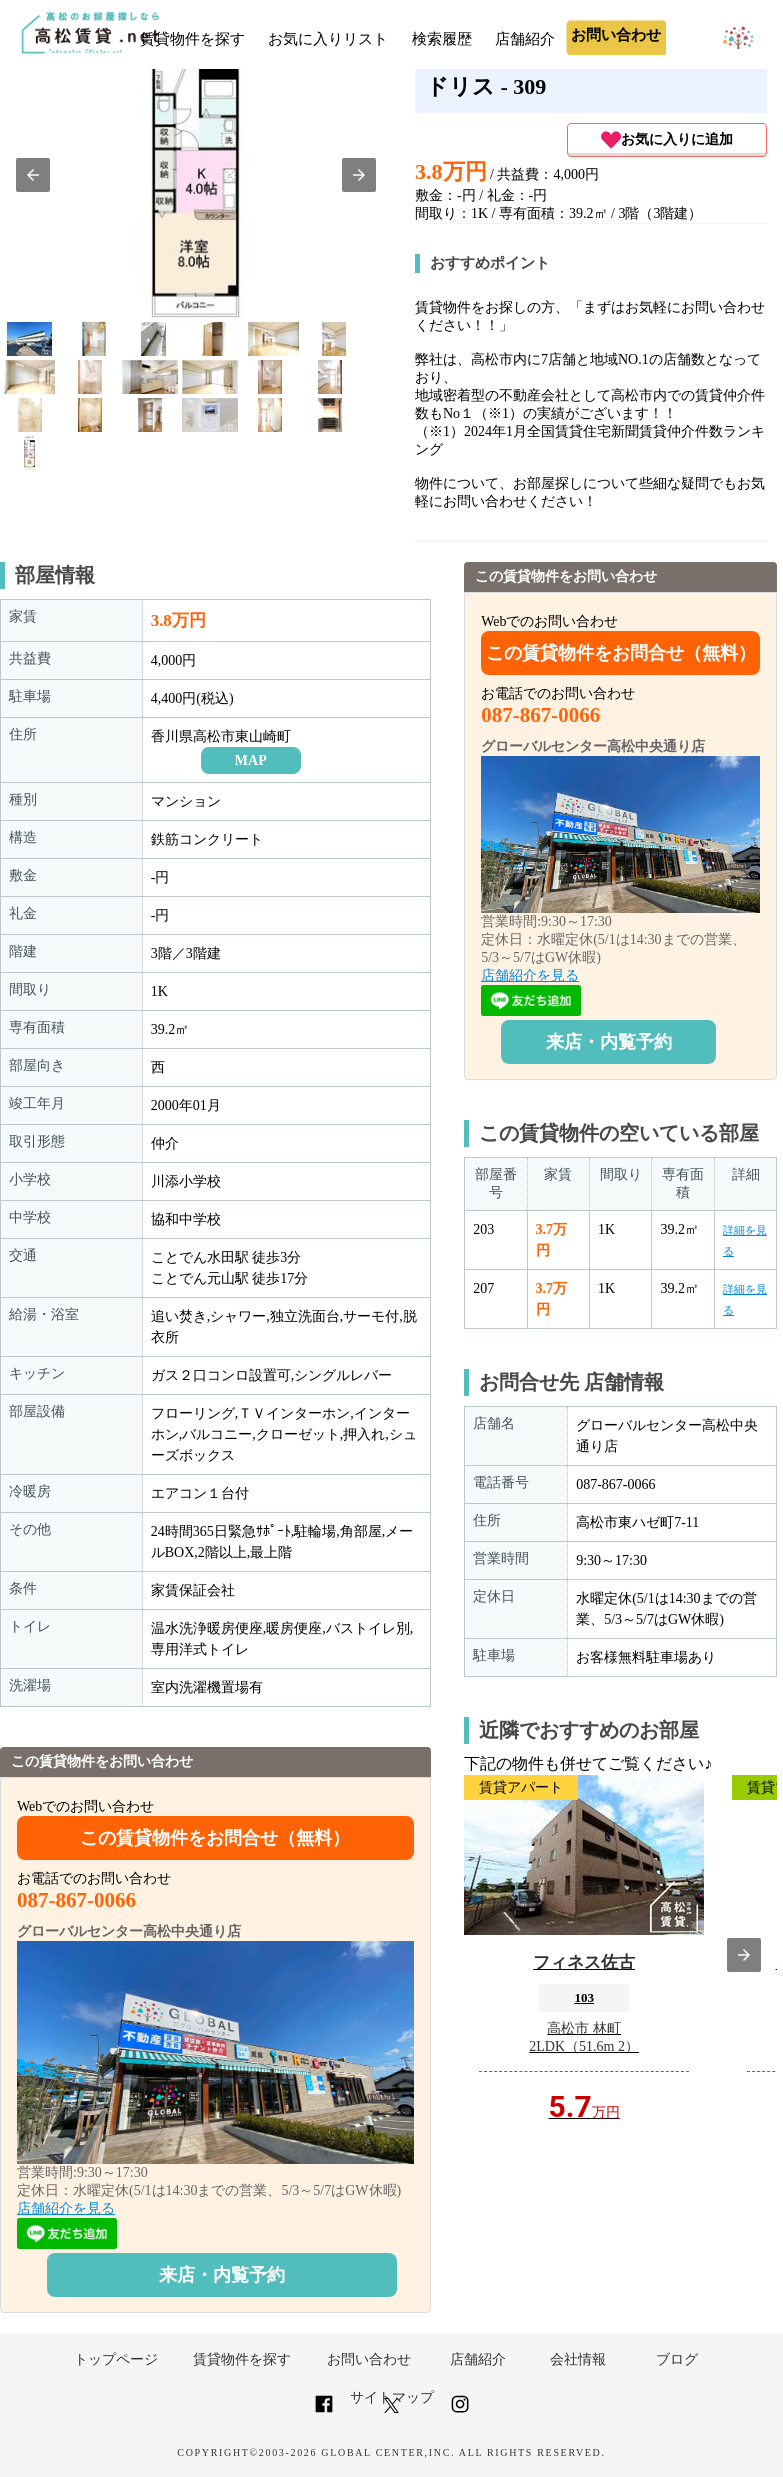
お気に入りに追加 (667, 140)
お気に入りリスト (328, 39)
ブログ (677, 2359)
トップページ (116, 2359)
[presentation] (744, 1955)
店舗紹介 (525, 39)
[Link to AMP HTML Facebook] (324, 2412)
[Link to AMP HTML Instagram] (460, 2412)
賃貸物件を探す (192, 39)
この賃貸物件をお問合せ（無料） (215, 1838)
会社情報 (578, 2359)
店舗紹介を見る (66, 2208)
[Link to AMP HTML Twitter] (391, 2408)
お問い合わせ (369, 2359)
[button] (33, 175)
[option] (30, 339)
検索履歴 (442, 39)
